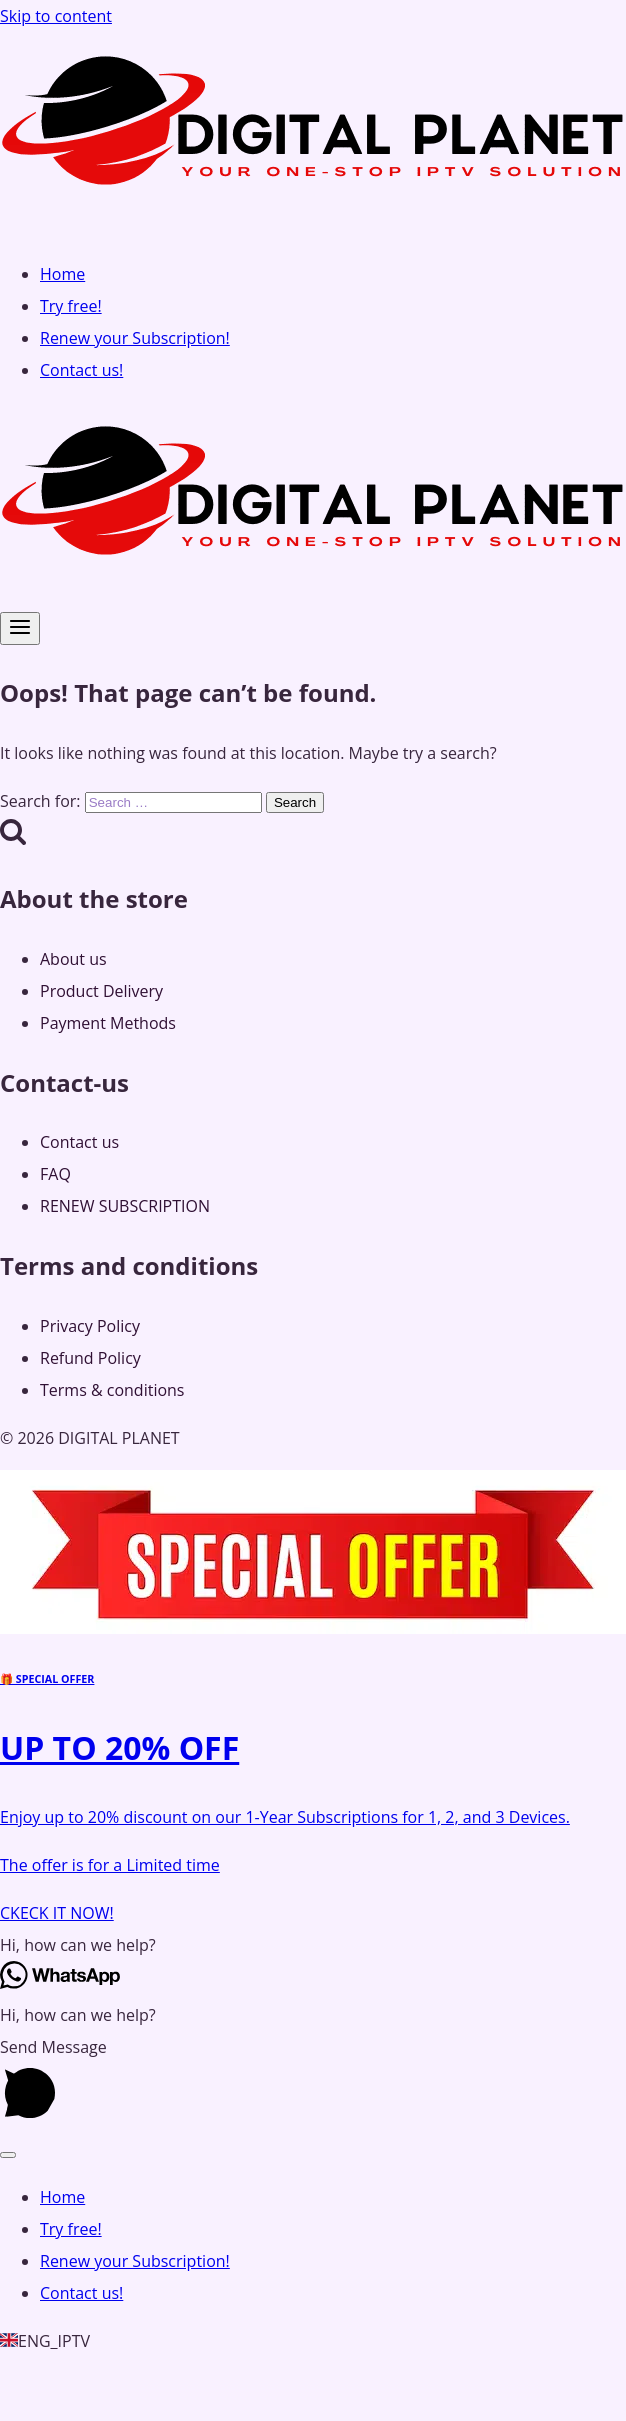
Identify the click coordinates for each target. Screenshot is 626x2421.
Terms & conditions (112, 1390)
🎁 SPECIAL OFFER (47, 1679)
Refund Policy (90, 1358)
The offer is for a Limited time (110, 1865)
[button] (313, 1945)
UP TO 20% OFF (119, 1747)
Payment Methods (108, 1023)
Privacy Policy (90, 1326)
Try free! (71, 306)
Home (62, 274)
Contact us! (81, 370)
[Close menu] (8, 2155)
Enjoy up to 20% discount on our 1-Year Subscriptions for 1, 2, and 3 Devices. (285, 1817)
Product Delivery (101, 991)
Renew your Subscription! (135, 338)
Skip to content (56, 16)
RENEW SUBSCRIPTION (125, 1206)
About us (73, 959)
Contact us (79, 1142)
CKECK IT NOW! (57, 1913)
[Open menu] (20, 628)
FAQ (55, 1174)
